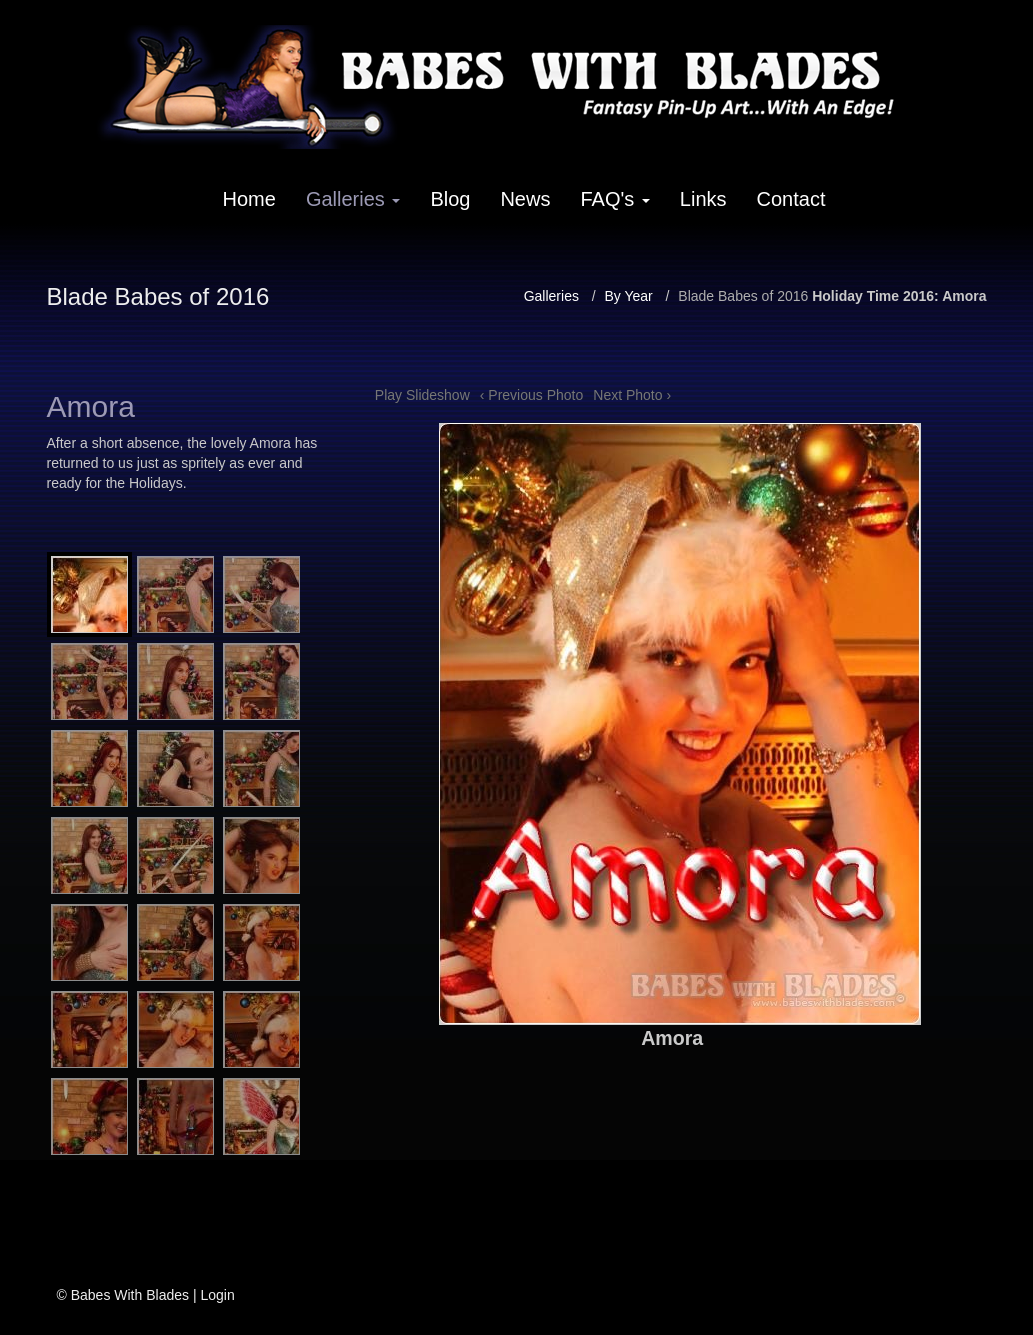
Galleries (353, 199)
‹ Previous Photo (532, 395)
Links (703, 199)
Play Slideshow (422, 395)
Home (249, 199)
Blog (450, 199)
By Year (628, 296)
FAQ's (614, 199)
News (525, 199)
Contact (791, 199)
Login (217, 1295)
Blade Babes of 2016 (743, 296)
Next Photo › (632, 395)
